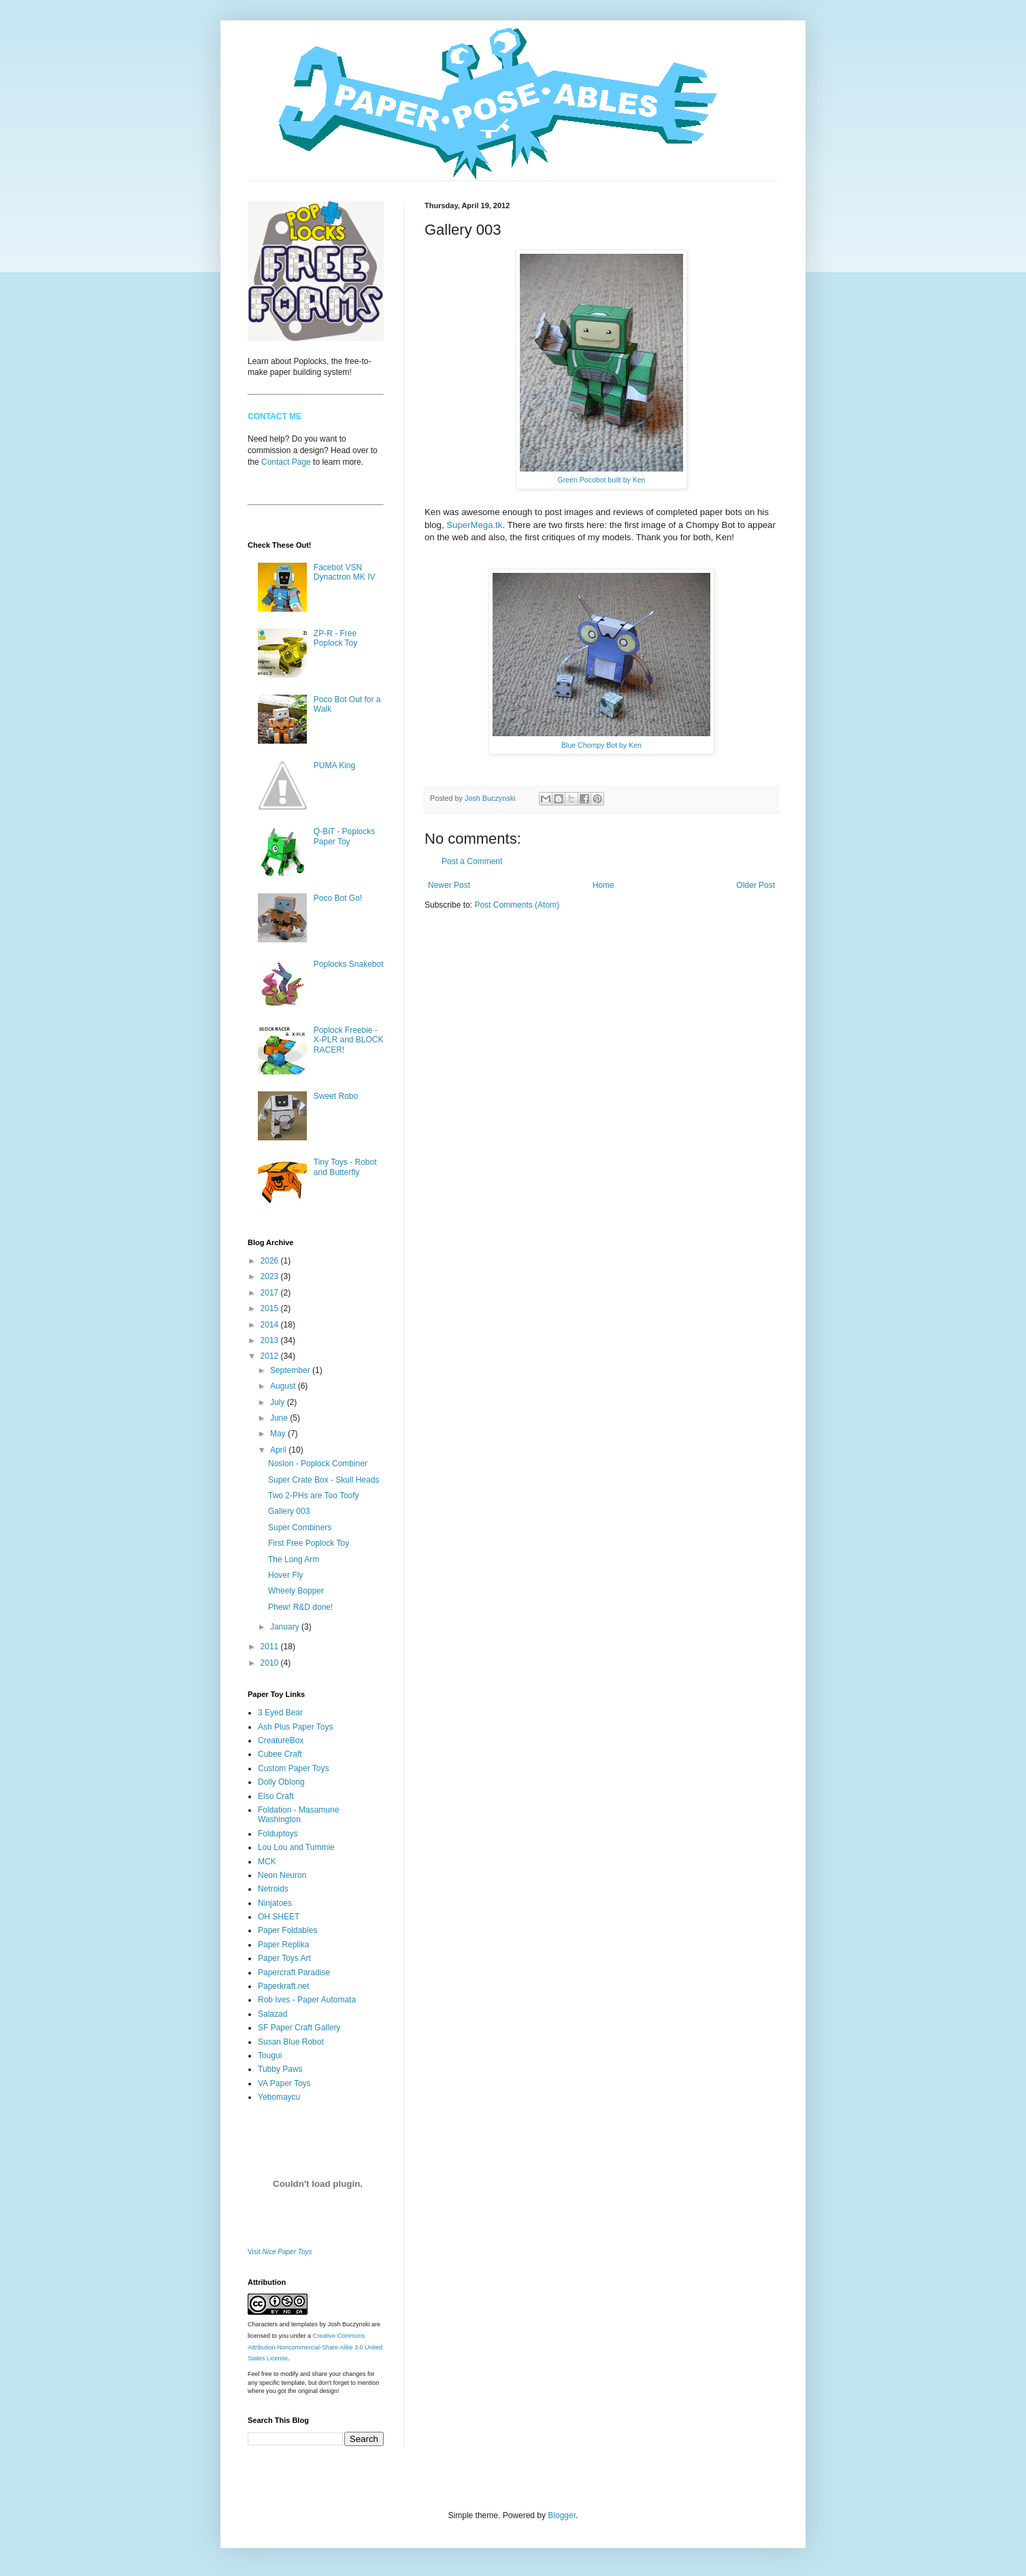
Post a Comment (472, 861)
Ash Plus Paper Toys (295, 1727)
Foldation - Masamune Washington (298, 1814)
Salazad (272, 2014)
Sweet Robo (336, 1096)
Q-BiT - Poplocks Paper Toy (344, 836)
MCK (267, 1861)
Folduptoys (278, 1833)
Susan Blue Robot (291, 2042)
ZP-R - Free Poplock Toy (335, 638)
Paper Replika (283, 1944)
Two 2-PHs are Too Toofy (313, 1495)
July (278, 1402)
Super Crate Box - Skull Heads (323, 1480)
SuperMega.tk (474, 525)
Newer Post (449, 885)
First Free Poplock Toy (308, 1543)
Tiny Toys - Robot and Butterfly (345, 1166)
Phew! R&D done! (300, 1607)
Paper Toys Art (284, 1958)
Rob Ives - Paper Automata (307, 1999)
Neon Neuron (282, 1875)
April (279, 1450)
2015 (271, 1308)
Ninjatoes (275, 1903)
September (291, 1370)
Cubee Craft (280, 1754)
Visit (280, 2252)
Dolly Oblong (281, 1782)
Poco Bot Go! (338, 898)
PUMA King (334, 765)
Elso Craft (276, 1796)
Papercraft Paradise (294, 1972)
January (285, 1627)
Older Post (755, 885)
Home (603, 885)
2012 (271, 1356)
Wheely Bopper (296, 1591)
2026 (271, 1261)
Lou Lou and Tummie (296, 1847)
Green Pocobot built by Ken (602, 480)
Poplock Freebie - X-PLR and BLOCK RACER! (349, 1040)
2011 (271, 1646)
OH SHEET (278, 1916)
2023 (271, 1276)
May (279, 1433)
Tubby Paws (280, 2069)
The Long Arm (293, 1559)
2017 (271, 1293)
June (280, 1418)
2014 (271, 1325)
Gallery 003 (289, 1511)
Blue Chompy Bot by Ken (601, 745)
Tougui (270, 2055)
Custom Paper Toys (293, 1768)
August (284, 1386)
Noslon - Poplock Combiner (317, 1463)
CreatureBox (280, 1740)
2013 (271, 1340)
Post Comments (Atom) (516, 905)
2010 (271, 1663)
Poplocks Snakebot (349, 964)
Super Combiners (299, 1527)
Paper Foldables (287, 1930)
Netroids (273, 1889)
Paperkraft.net (283, 1986)
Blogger (562, 2515)
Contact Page (286, 462)
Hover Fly (285, 1575)
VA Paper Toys (284, 2083)
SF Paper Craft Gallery (299, 2027)
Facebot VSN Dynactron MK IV (345, 572)
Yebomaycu (279, 2097)
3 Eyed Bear (280, 1712)
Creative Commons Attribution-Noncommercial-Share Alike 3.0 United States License (315, 2347)
